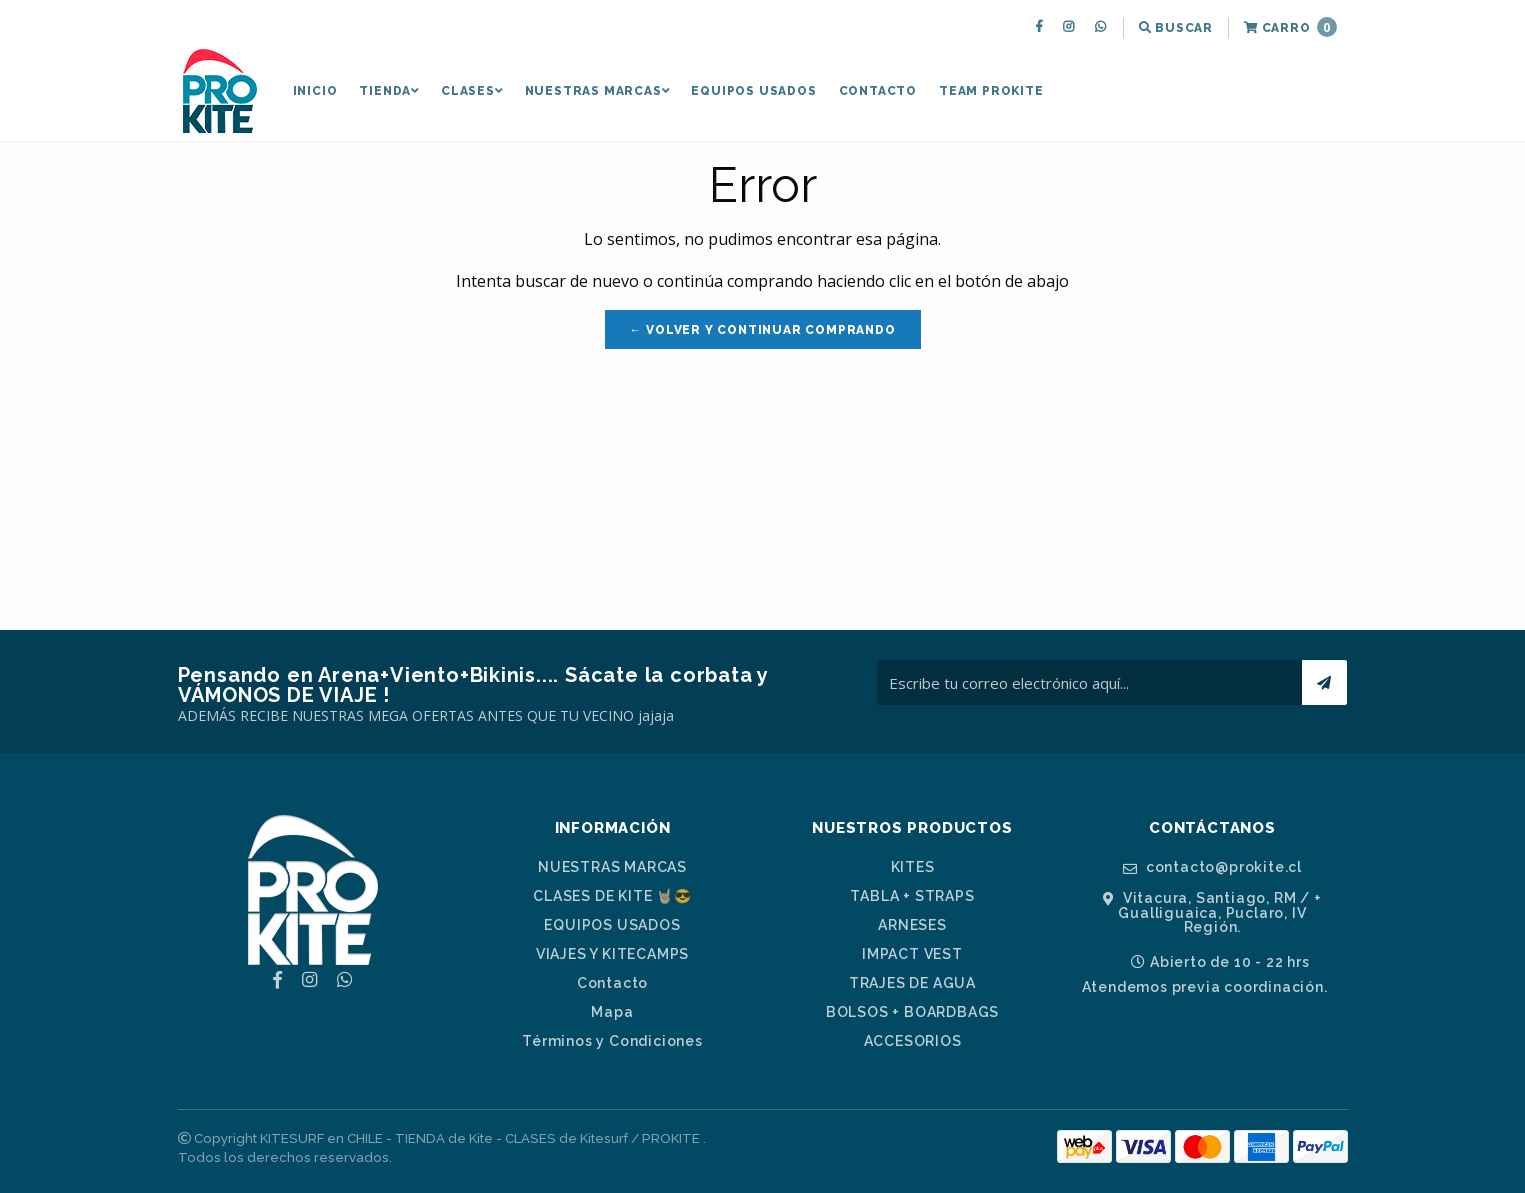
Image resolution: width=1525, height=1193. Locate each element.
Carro (1290, 27)
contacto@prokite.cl (1212, 867)
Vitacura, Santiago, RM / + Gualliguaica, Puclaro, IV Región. (1212, 912)
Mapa (612, 1012)
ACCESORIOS (913, 1041)
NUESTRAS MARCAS (597, 91)
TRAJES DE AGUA (912, 983)
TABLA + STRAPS (912, 896)
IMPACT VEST (912, 954)
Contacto (878, 91)
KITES (913, 867)
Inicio (315, 91)
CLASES (472, 91)
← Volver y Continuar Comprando (763, 330)
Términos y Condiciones (612, 1041)
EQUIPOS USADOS (753, 91)
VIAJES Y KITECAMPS (612, 954)
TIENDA (389, 91)
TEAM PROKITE (991, 91)
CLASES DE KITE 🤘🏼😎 (612, 896)
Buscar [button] (1176, 28)
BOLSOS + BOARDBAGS (912, 1012)
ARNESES (912, 925)
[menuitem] (1041, 28)
